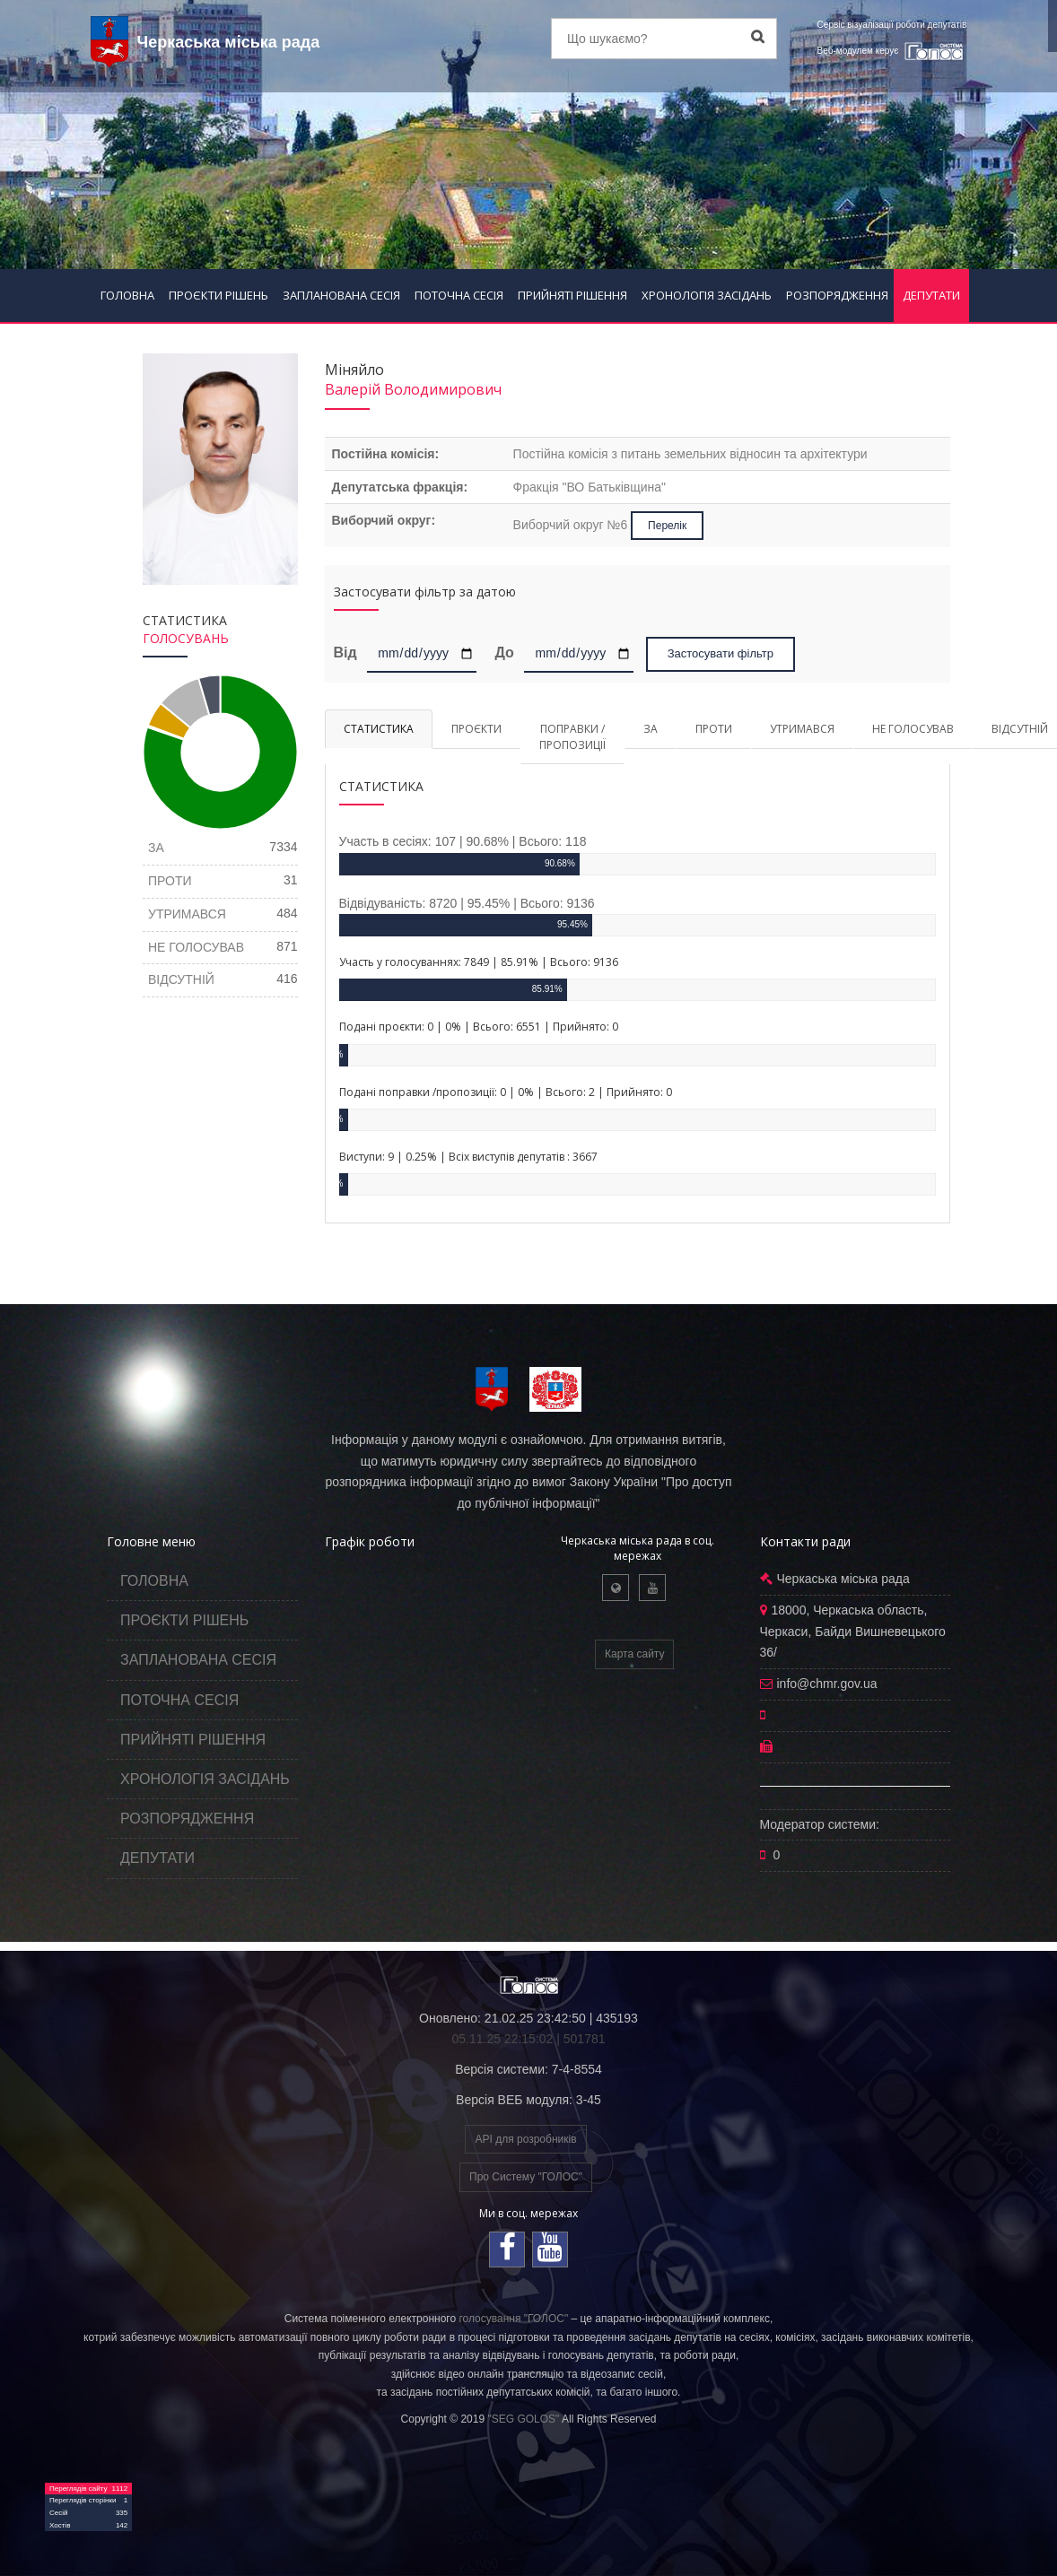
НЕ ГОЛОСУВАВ (913, 728)
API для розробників (525, 2139)
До (504, 652)
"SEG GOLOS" (523, 2419)
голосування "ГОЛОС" (513, 2318)
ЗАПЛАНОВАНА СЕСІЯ (341, 295)
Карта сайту (634, 1654)
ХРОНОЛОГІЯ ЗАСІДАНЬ (707, 295)
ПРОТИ (713, 728)
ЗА (650, 728)
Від (348, 652)
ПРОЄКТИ (476, 728)
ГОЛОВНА (127, 295)
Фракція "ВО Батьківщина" (589, 487)
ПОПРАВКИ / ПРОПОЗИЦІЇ (572, 736)
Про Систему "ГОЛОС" (525, 2177)
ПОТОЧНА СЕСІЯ (459, 295)
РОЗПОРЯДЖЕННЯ (837, 295)
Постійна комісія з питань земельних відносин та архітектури (690, 454)
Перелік (667, 525)
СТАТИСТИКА (379, 728)
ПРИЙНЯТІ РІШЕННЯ (572, 295)
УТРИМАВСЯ (802, 728)
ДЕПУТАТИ (931, 295)
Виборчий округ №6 (572, 525)
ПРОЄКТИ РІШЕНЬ (218, 295)
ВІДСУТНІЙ (181, 979)
